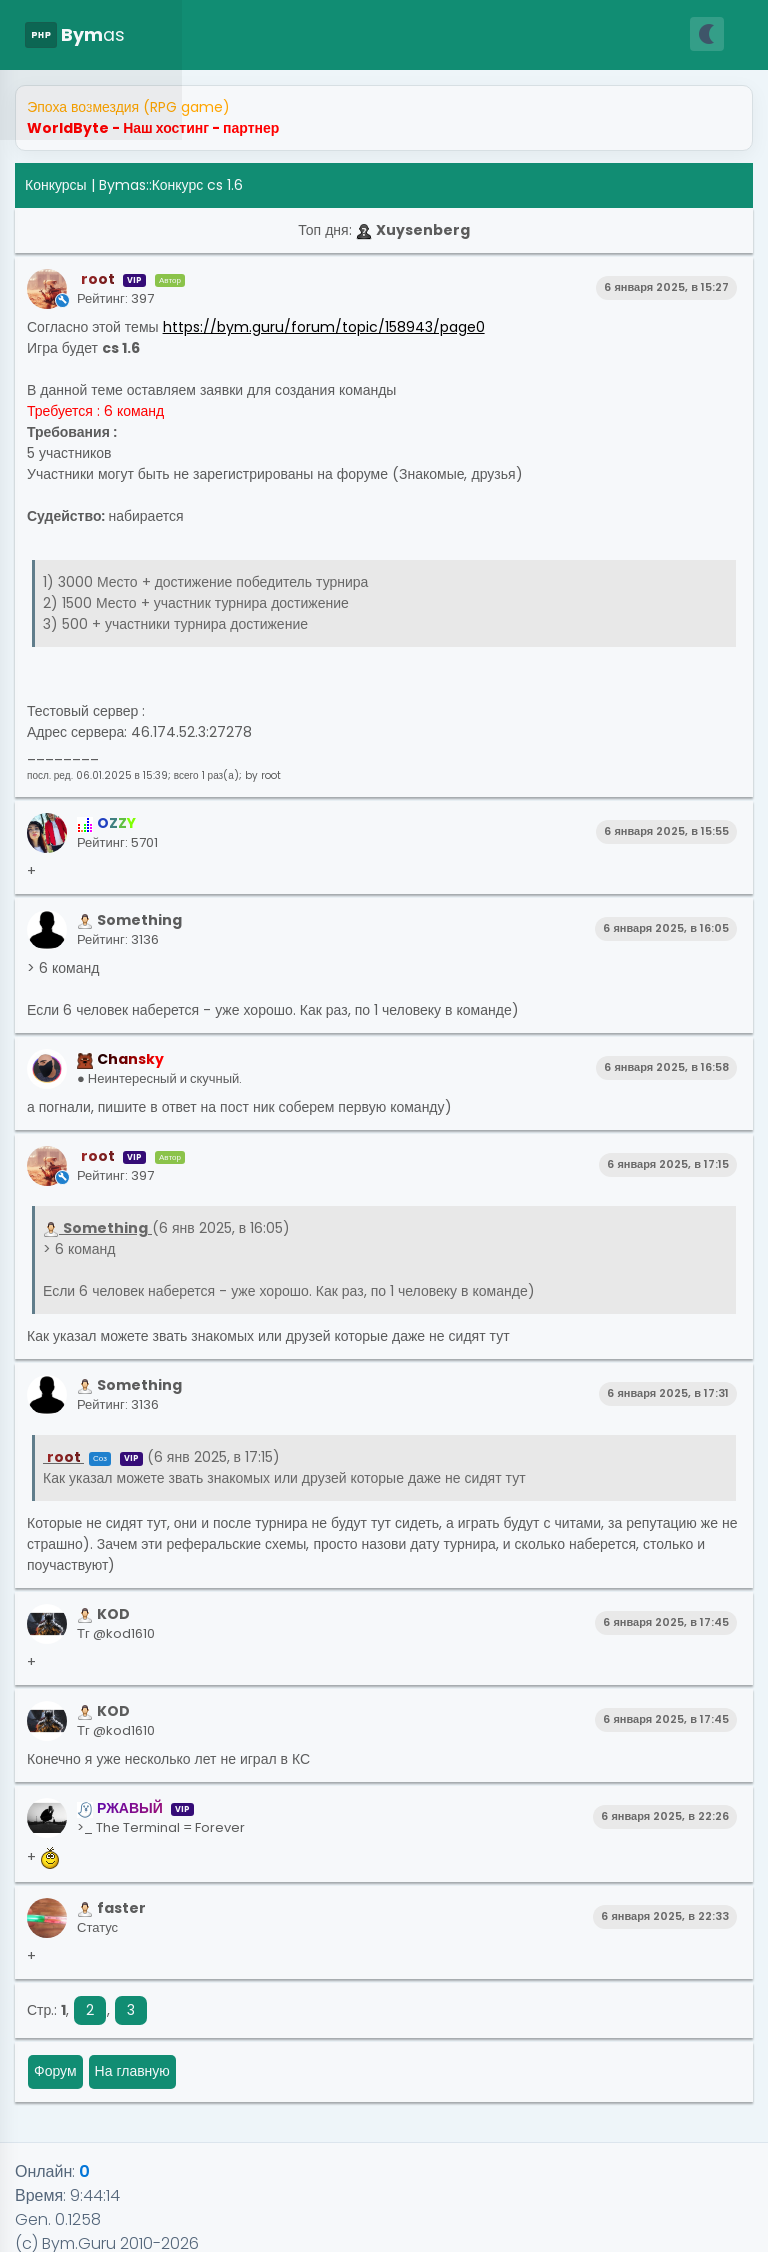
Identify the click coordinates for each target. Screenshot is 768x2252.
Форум (55, 2071)
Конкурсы (56, 185)
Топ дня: (383, 230)
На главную (132, 2071)
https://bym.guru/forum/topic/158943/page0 (324, 327)
